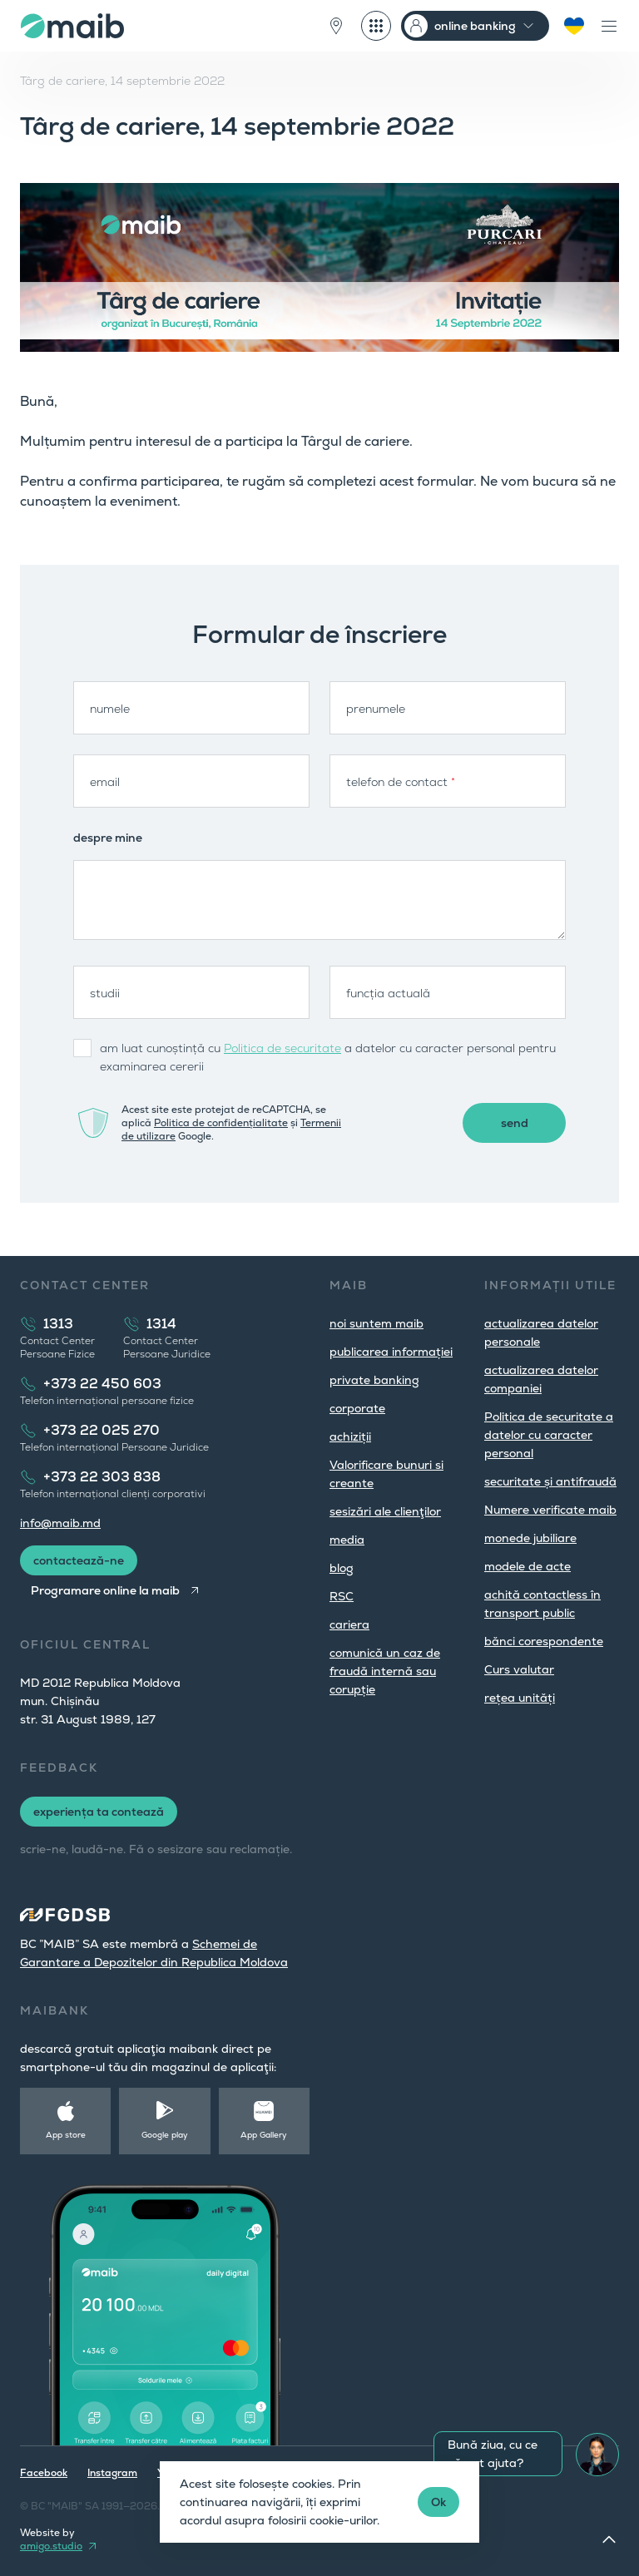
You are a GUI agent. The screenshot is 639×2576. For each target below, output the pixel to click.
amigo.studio (51, 2546)
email (105, 781)
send (514, 1122)
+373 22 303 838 (102, 1477)
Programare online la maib (105, 1590)
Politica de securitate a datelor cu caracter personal (548, 1435)
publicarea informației (391, 1351)
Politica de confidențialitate (221, 1123)
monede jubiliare (530, 1537)
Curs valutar (519, 1669)
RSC (341, 1596)
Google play (164, 2134)
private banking (374, 1379)
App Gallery (263, 2134)
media (346, 1539)
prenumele (375, 708)
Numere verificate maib (550, 1509)
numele (110, 708)
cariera (349, 1624)
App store (66, 2134)
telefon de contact (400, 781)
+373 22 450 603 (102, 1383)
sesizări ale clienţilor (385, 1511)
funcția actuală (388, 993)
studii (105, 993)
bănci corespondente (543, 1641)
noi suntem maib (376, 1323)
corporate (357, 1408)
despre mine (107, 837)
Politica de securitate (282, 1048)
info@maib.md (60, 1522)
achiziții (350, 1436)
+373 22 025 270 (101, 1430)
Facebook (43, 2473)
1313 (58, 1323)
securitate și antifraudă (550, 1481)
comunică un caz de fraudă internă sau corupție (384, 1671)
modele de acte (527, 1566)
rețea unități (519, 1697)
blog (341, 1567)
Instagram (112, 2473)
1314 (161, 1323)
